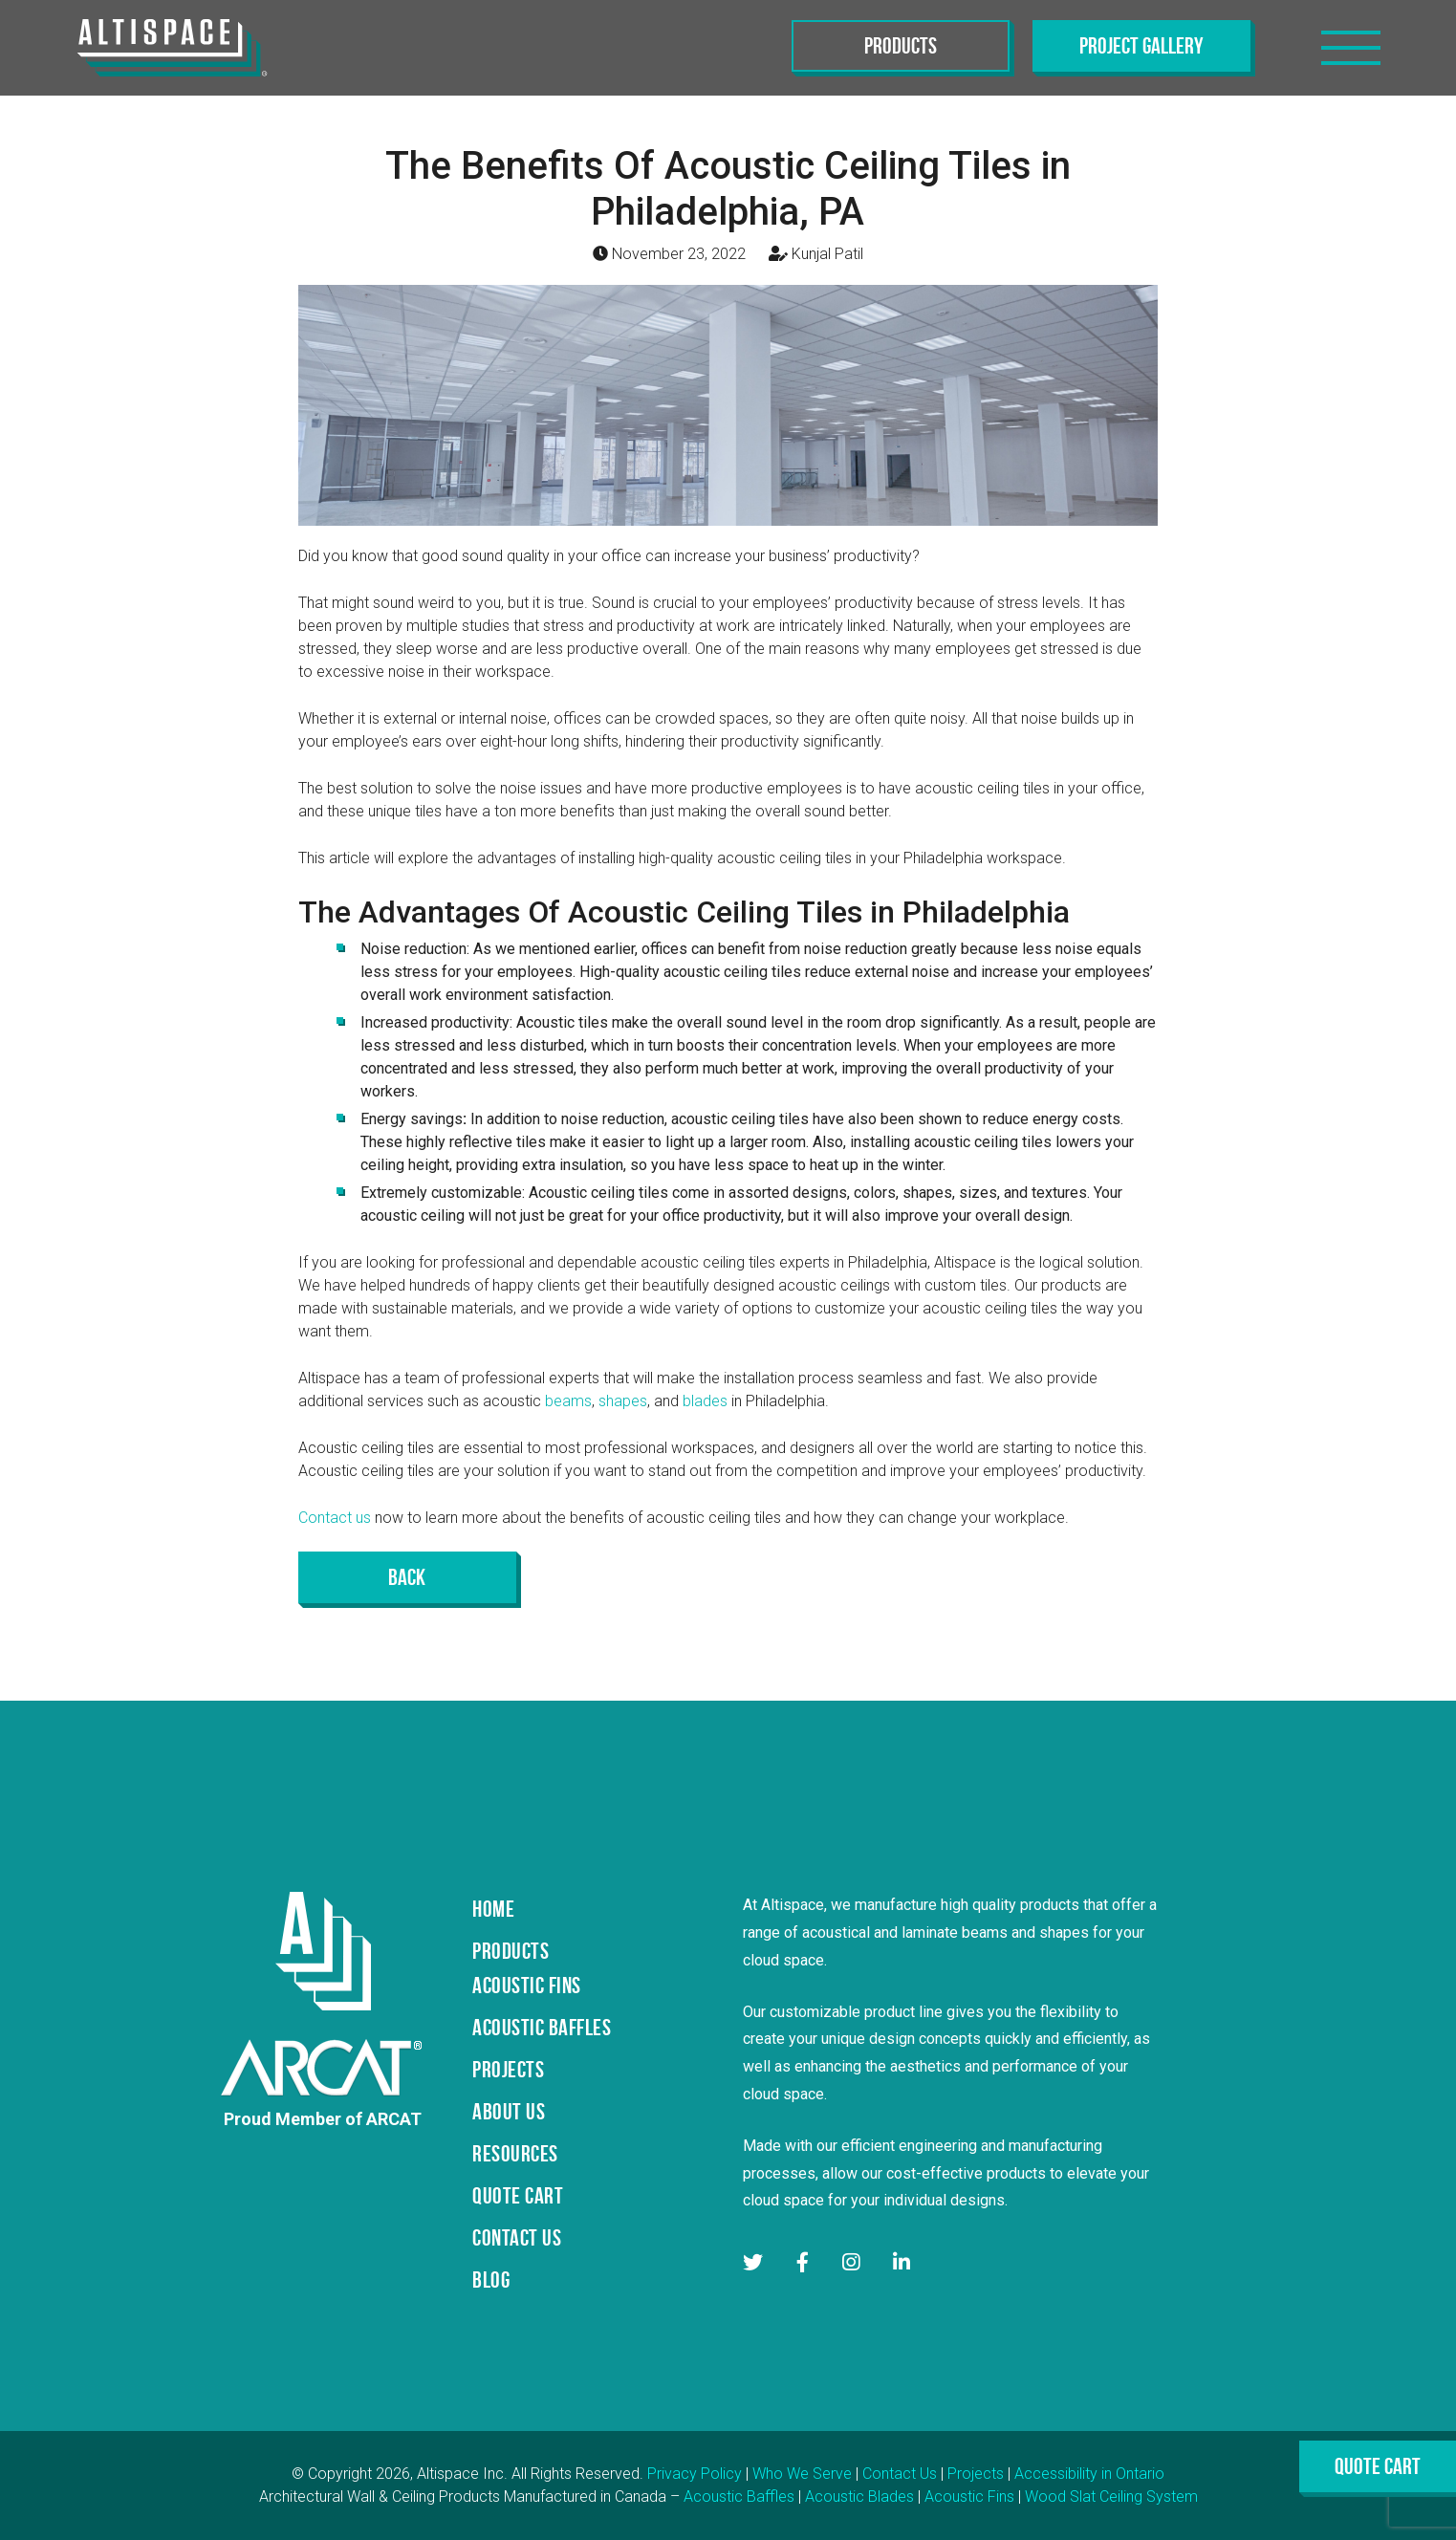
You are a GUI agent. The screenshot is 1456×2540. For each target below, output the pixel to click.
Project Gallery (1141, 45)
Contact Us (899, 2473)
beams (568, 1401)
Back (406, 1577)
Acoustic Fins (969, 2496)
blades (705, 1401)
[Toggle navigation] (1350, 48)
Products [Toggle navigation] (900, 45)
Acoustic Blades (859, 2496)
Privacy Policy (694, 2473)
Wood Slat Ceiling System (1111, 2496)
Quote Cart (1378, 2466)
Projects (975, 2473)
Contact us (334, 1518)
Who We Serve (802, 2473)
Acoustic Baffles (739, 2496)
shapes (622, 1401)
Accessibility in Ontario (1089, 2473)
